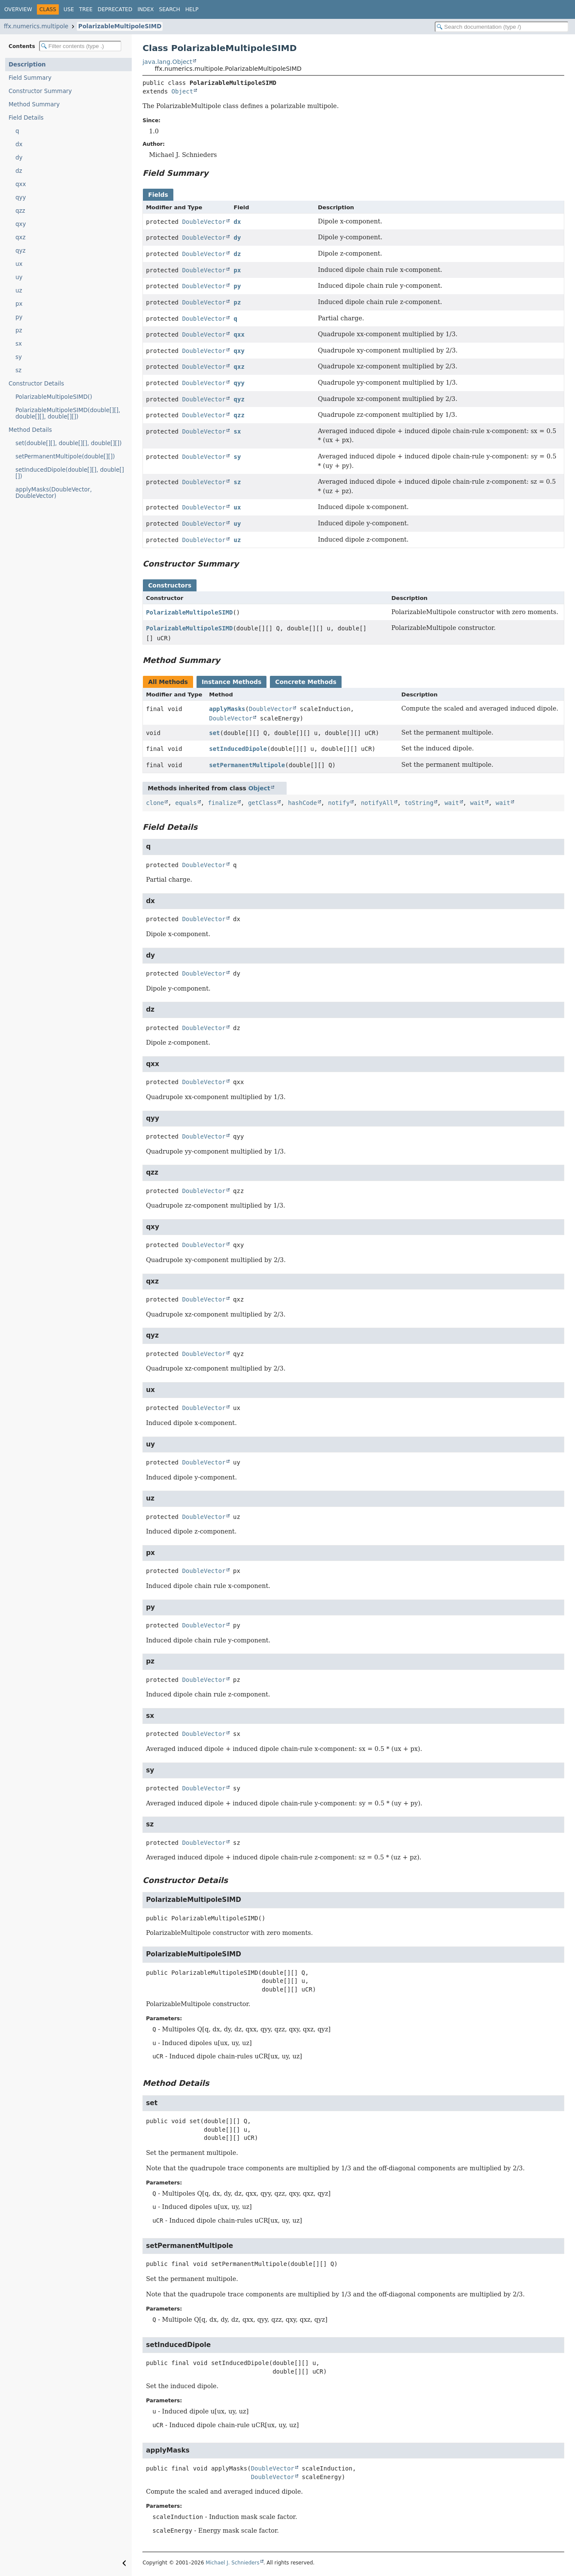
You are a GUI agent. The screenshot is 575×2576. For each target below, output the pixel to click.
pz (18, 330)
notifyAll (377, 802)
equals (186, 802)
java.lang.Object (167, 61)
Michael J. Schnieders (232, 2563)
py (18, 317)
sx (18, 343)
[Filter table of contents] (80, 46)
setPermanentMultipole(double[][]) (65, 456)
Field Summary (30, 78)
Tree (85, 9)
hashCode (302, 802)
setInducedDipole (238, 748)
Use (69, 9)
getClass (262, 802)
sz (18, 370)
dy (18, 157)
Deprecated (115, 9)
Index (145, 9)
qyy (20, 197)
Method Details (30, 430)
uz (18, 290)
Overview (18, 9)
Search (169, 9)
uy (18, 277)
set (214, 732)
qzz (20, 211)
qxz (20, 237)
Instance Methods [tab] (231, 681)
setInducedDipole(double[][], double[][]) (69, 473)
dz (18, 171)
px (18, 304)
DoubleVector (203, 221)
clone (155, 802)
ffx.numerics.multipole (36, 26)
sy (18, 357)
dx (18, 144)
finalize (222, 802)
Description (27, 64)
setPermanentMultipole (247, 765)
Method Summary (34, 104)
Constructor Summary (40, 91)
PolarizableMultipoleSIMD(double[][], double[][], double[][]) (67, 413)
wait (452, 802)
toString (419, 802)
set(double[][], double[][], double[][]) (68, 443)
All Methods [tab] (168, 681)
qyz (20, 250)
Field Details (26, 117)
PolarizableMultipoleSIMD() (53, 397)
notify (339, 802)
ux (18, 264)
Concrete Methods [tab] (305, 681)
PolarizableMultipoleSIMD (119, 26)
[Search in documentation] (502, 26)
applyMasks (227, 708)
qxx (20, 184)
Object (183, 91)
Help (192, 9)
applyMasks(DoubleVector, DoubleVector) (53, 492)
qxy (20, 224)
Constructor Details (36, 383)
